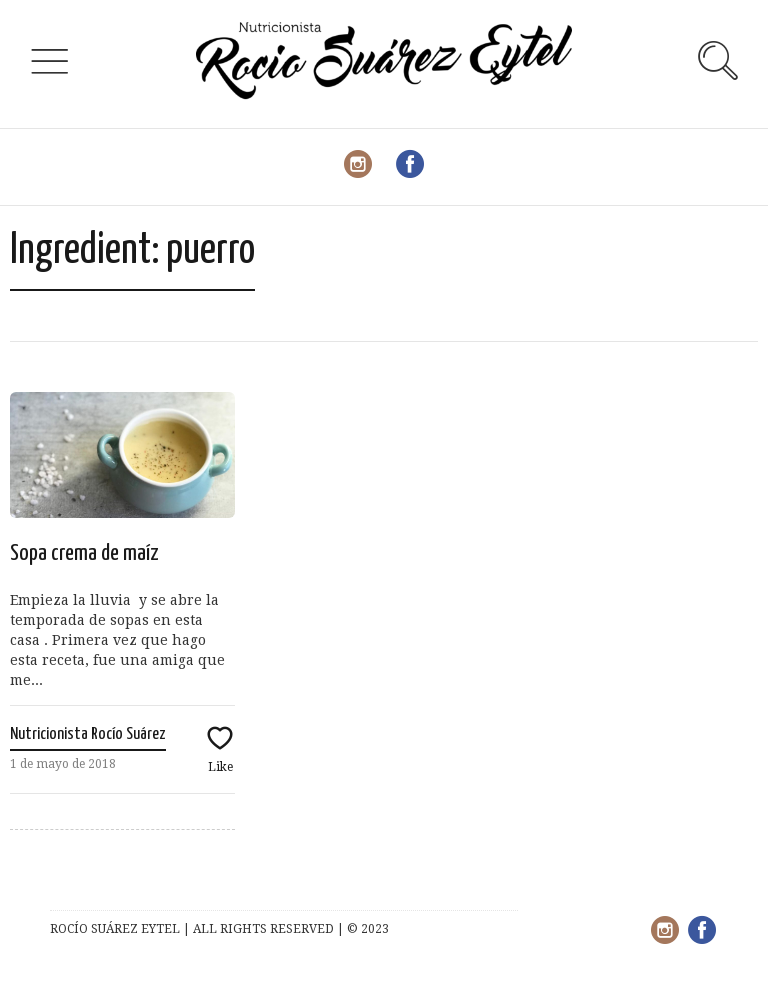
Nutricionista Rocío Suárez (88, 734)
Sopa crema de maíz (84, 553)
